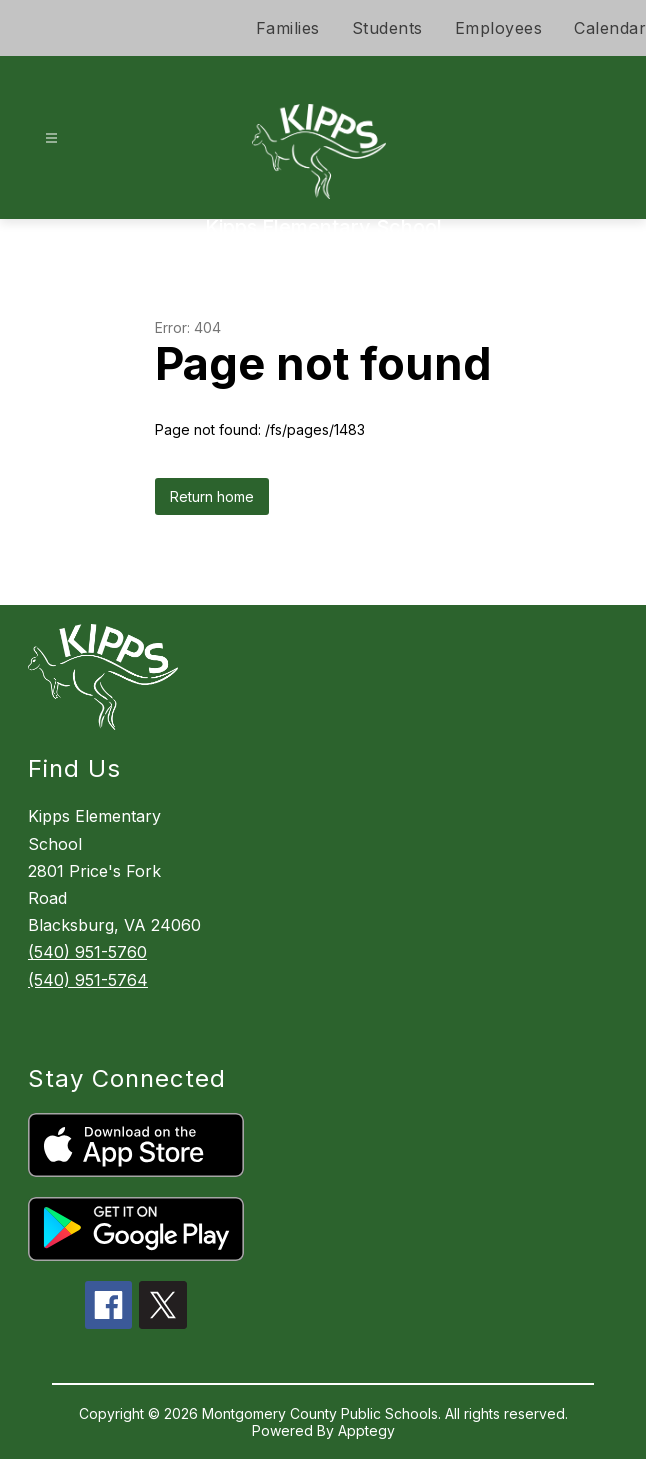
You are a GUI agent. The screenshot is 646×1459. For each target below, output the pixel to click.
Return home (212, 496)
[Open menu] (51, 138)
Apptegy (366, 1430)
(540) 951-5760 (87, 952)
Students (387, 28)
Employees (499, 28)
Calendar (610, 28)
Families (288, 28)
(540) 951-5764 (88, 980)
